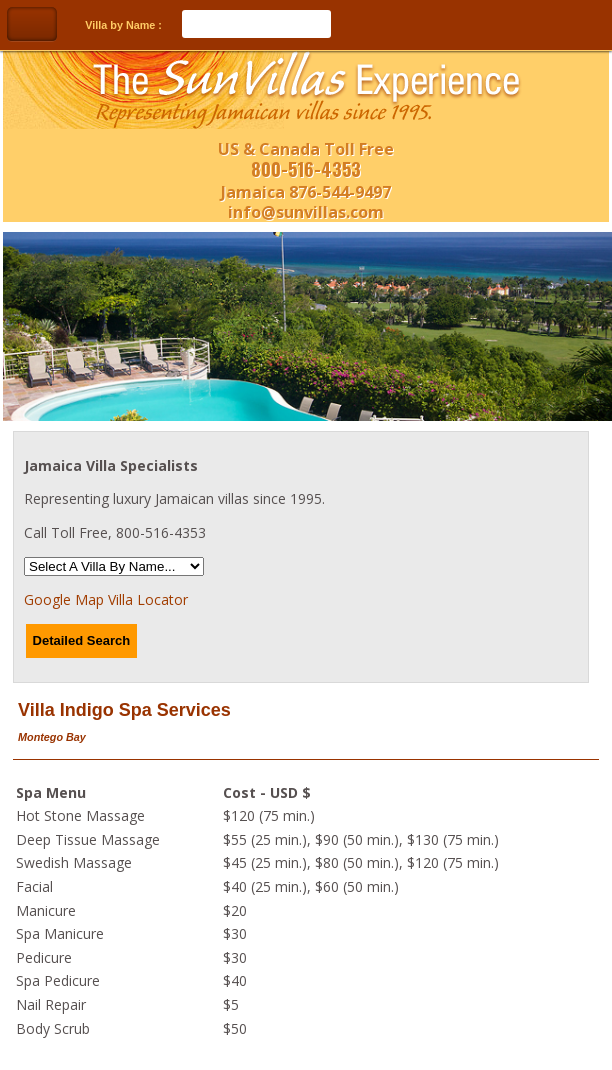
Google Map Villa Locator (106, 599)
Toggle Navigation (32, 24)
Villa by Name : (123, 25)
